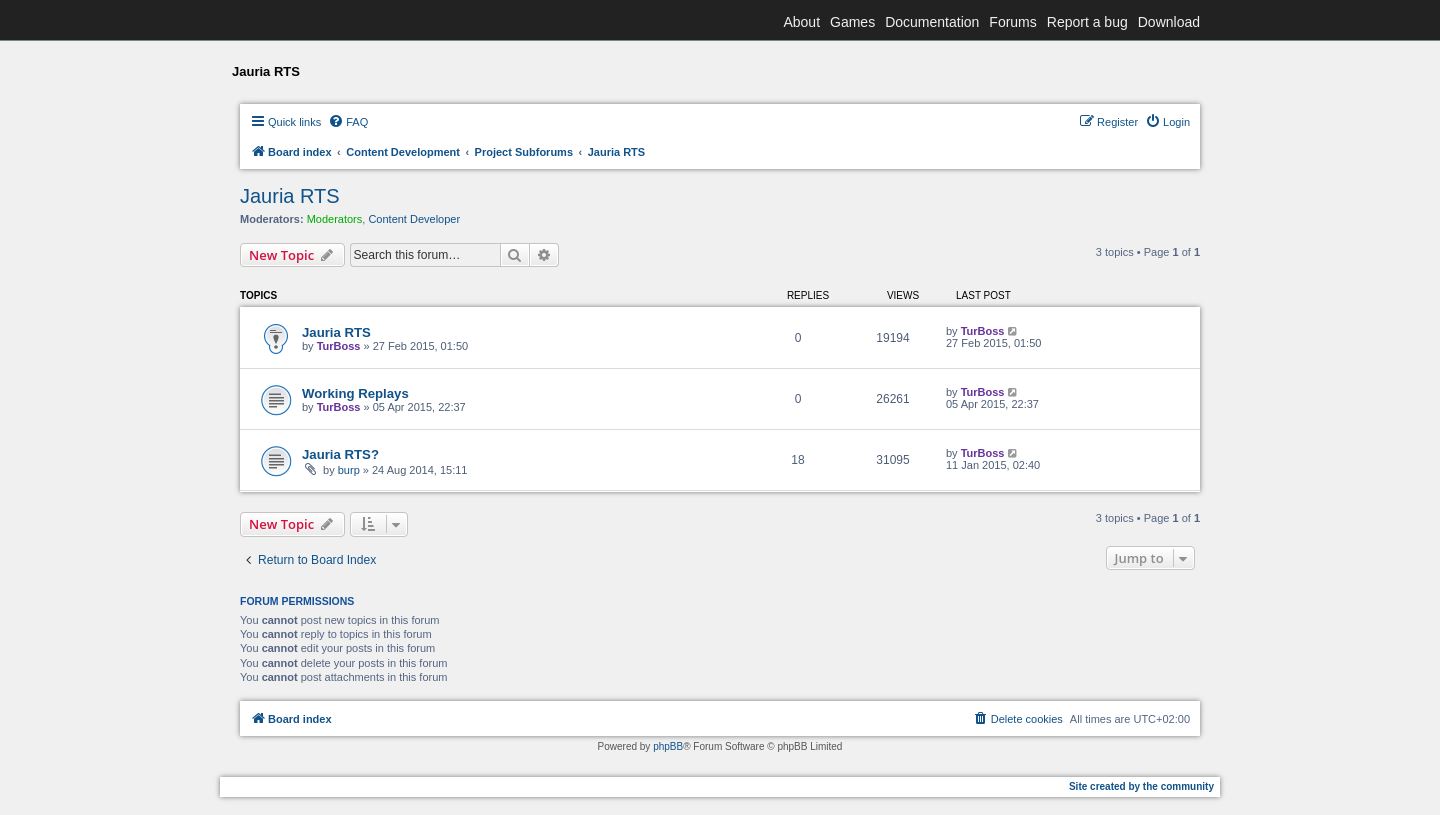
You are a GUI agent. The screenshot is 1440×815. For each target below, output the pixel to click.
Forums (1012, 22)
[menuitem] (348, 122)
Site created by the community (1141, 786)
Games (852, 22)
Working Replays (355, 393)
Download (1169, 22)
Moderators (335, 219)
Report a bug (1087, 22)
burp (349, 470)
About (801, 22)
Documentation (932, 22)
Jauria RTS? (340, 454)
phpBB (668, 746)
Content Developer (414, 219)
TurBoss (339, 346)
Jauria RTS (290, 196)
